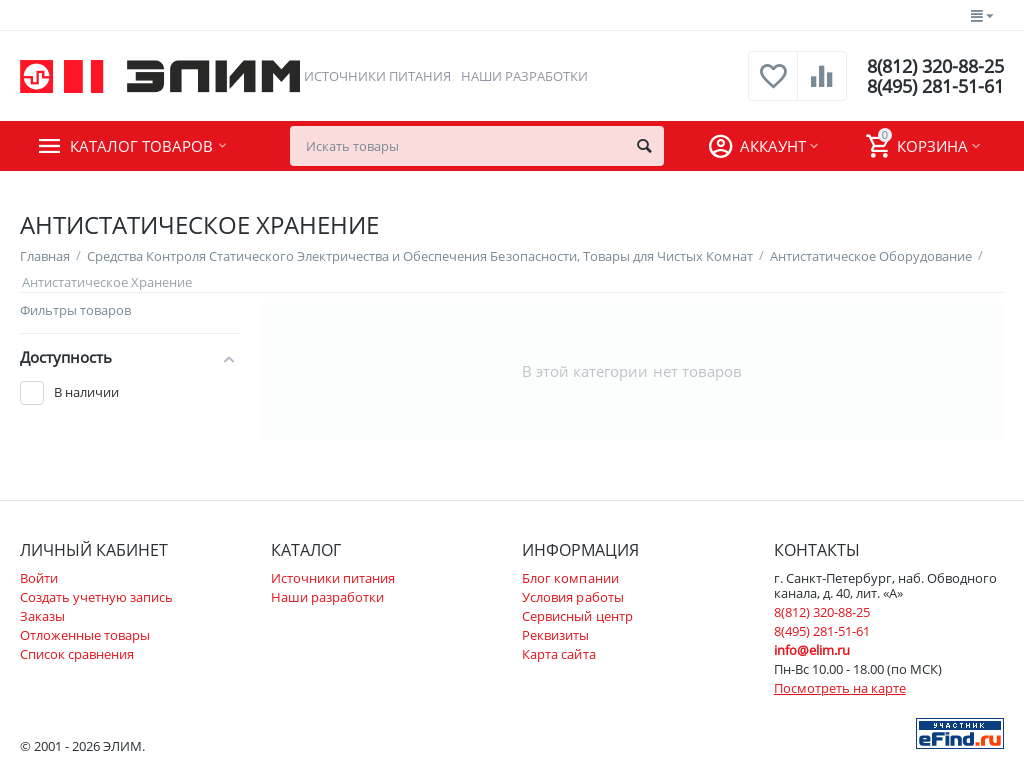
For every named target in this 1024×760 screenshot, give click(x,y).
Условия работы (572, 597)
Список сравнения (77, 654)
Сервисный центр (577, 616)
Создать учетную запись (96, 597)
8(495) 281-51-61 (935, 86)
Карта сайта (558, 654)
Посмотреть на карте (840, 688)
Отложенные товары (85, 635)
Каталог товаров (141, 146)
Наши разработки (524, 76)
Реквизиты (555, 635)
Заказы (42, 616)
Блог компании (570, 578)
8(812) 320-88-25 (935, 66)
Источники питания (377, 76)
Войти (39, 578)
